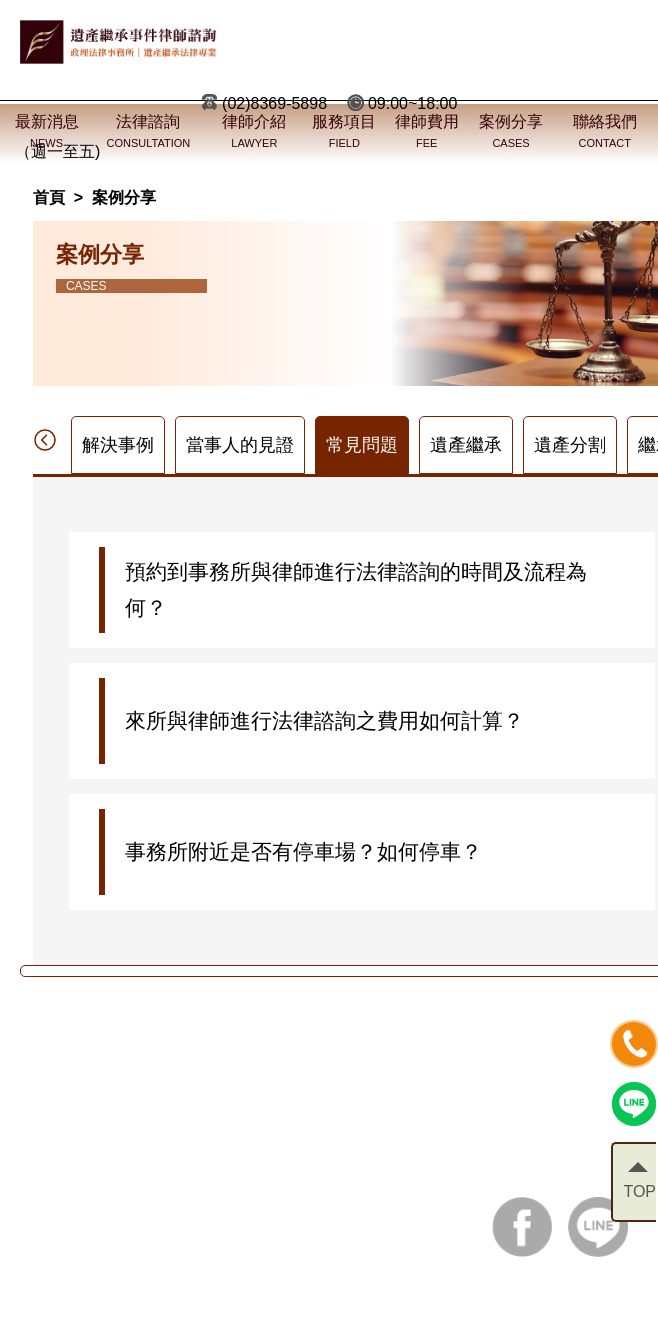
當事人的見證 (240, 445)
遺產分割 (570, 445)
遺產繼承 (466, 445)
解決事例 (118, 445)
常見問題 (362, 445)
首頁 (49, 197)
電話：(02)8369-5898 (122, 1161)
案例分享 (124, 197)
